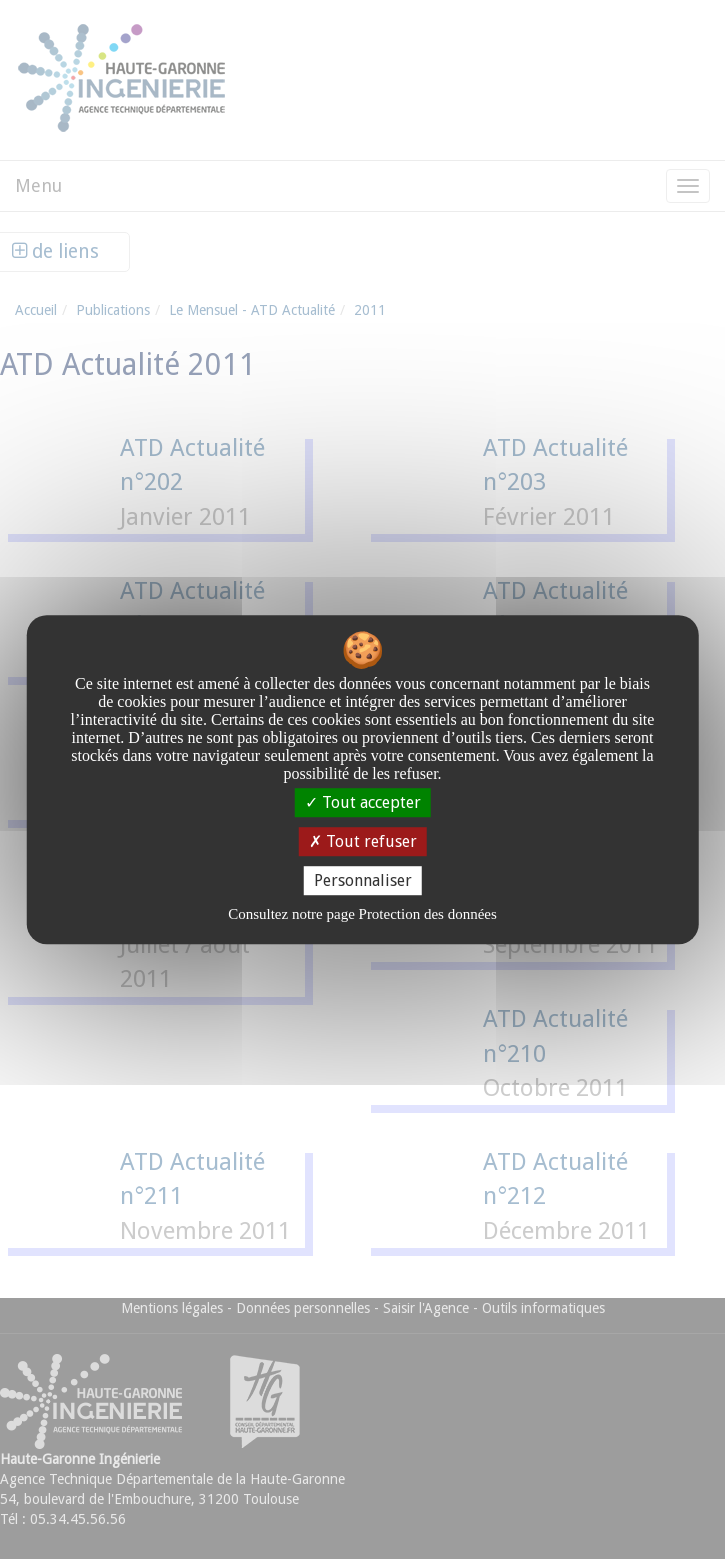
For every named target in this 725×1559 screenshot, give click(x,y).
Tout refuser (363, 841)
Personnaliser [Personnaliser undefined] (363, 880)
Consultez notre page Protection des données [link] (362, 914)
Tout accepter (363, 802)
